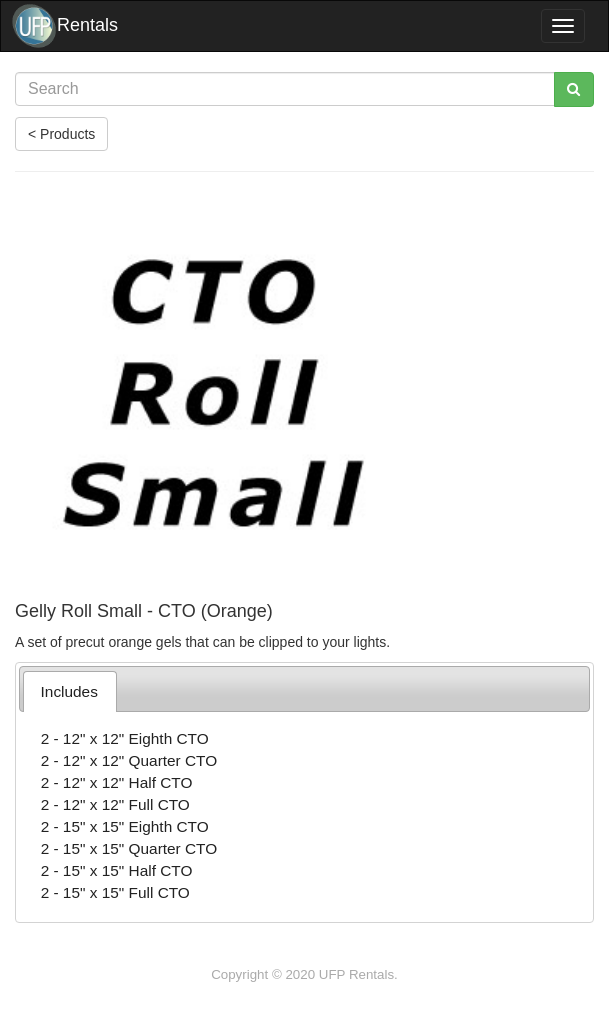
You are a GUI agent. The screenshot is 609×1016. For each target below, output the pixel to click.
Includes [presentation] (69, 691)
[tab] (70, 691)
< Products (61, 134)
